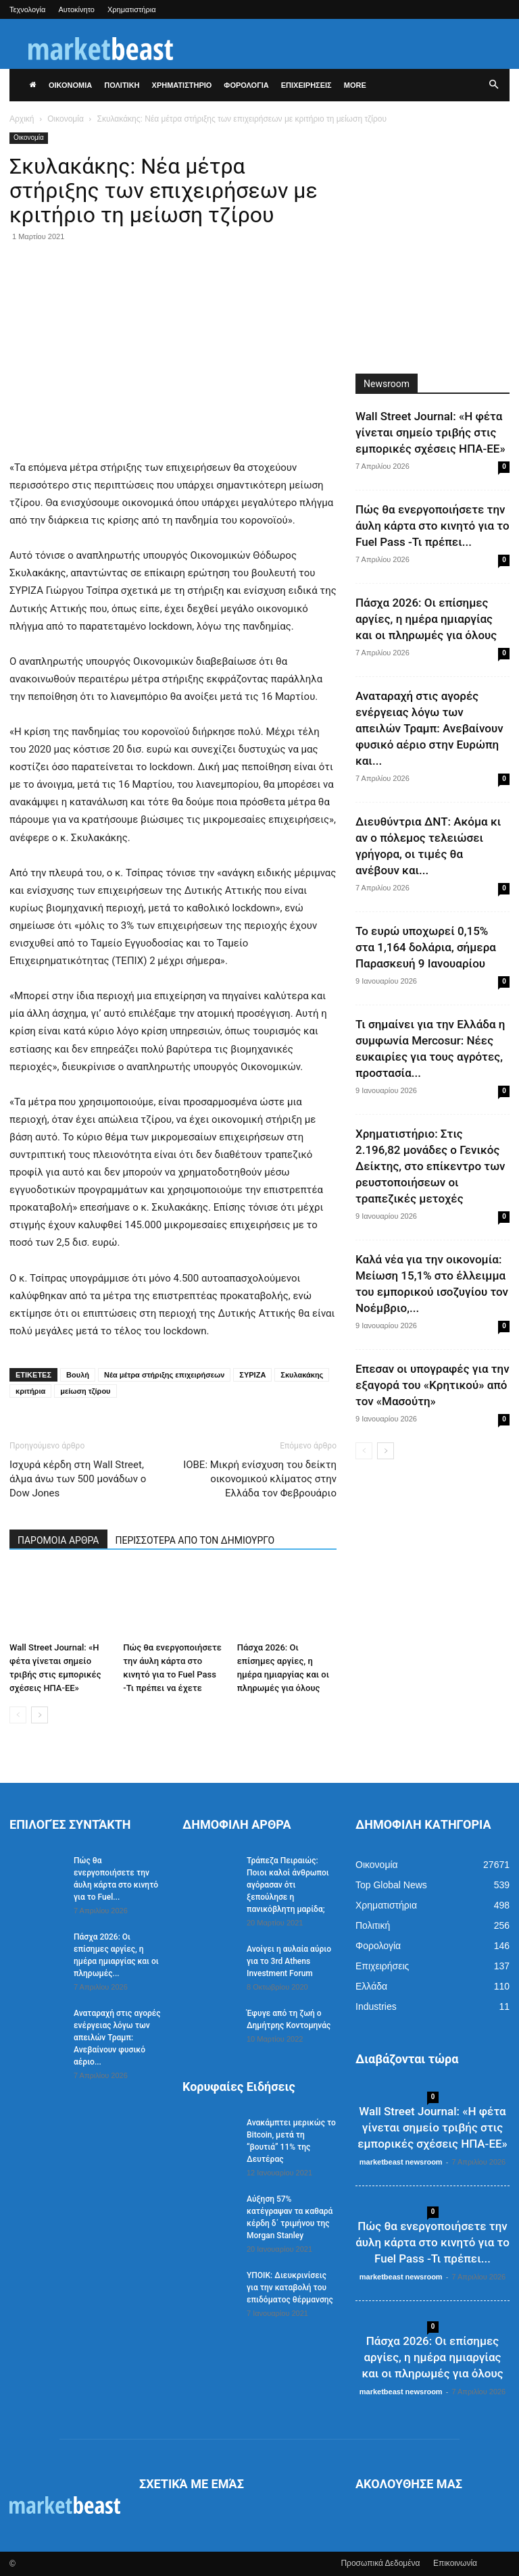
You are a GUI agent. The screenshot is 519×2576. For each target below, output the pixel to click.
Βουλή (77, 1375)
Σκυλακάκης (301, 1375)
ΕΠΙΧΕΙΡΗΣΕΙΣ (306, 85)
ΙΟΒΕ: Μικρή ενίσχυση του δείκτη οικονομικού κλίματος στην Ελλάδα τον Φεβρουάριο (260, 1479)
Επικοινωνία (455, 2563)
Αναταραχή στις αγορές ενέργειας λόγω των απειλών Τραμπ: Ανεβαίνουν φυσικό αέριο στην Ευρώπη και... (429, 728)
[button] (493, 85)
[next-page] (39, 1715)
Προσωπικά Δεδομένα (380, 2563)
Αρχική (21, 119)
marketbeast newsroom (401, 2162)
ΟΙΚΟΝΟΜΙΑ (70, 85)
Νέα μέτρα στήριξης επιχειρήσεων (164, 1375)
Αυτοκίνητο (76, 9)
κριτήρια (30, 1391)
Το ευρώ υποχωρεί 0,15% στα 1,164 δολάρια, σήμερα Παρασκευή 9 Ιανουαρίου (425, 947)
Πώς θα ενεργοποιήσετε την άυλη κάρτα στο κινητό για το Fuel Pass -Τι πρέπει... (432, 526)
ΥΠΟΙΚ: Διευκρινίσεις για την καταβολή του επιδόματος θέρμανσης (290, 2287)
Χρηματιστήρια (131, 9)
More (355, 85)
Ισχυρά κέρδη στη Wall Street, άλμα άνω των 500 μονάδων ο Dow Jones (77, 1479)
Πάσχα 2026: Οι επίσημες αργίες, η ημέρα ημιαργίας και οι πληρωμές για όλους (426, 619)
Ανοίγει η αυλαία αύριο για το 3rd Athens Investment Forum (289, 1961)
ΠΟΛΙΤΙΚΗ (121, 85)
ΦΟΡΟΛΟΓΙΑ (246, 85)
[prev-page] (17, 1715)
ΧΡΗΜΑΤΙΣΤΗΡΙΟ (182, 85)
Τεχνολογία (27, 9)
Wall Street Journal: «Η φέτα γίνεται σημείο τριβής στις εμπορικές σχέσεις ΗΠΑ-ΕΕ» (430, 432)
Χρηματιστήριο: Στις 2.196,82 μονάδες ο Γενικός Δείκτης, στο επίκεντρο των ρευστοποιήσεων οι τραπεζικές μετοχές (430, 1166)
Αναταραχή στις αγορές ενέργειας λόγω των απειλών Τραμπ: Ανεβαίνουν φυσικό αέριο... (117, 2038)
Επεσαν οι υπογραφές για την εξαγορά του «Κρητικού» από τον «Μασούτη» (432, 1385)
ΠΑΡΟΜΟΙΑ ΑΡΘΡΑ (58, 1540)
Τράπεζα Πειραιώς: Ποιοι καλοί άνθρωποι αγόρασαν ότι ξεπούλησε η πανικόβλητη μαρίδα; (288, 1885)
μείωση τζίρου (85, 1391)
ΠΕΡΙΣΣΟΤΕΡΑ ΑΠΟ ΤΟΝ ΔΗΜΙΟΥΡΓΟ (195, 1540)
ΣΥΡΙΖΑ (252, 1375)
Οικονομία (65, 119)
